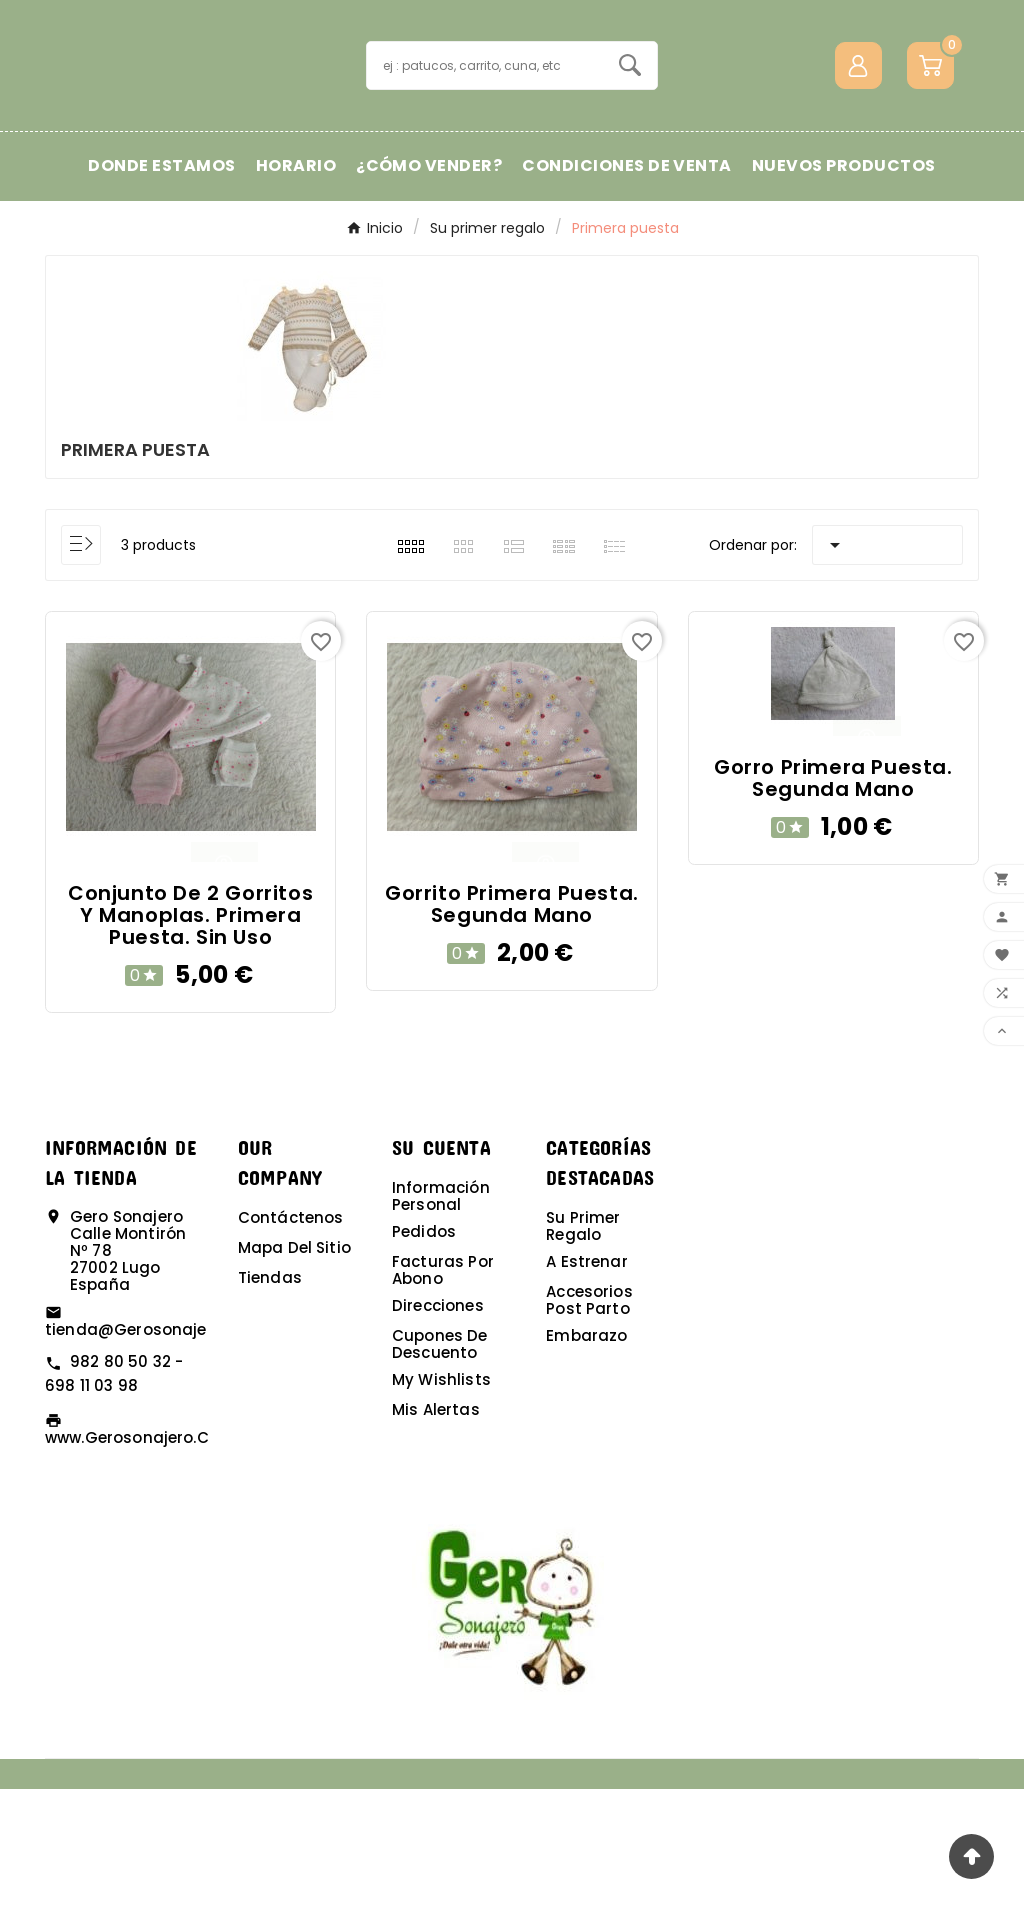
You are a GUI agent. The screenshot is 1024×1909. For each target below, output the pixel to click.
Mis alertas (436, 1529)
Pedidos (424, 1351)
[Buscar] (484, 125)
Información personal (441, 1316)
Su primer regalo (583, 1346)
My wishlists (441, 1499)
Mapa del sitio (294, 1367)
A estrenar (587, 1381)
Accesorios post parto (589, 1420)
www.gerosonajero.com (140, 1557)
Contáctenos (291, 1337)
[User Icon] (858, 125)
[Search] (630, 125)
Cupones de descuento (440, 1464)
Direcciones (438, 1425)
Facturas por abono (443, 1390)
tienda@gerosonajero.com (154, 1450)
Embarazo (586, 1455)
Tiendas (270, 1397)
